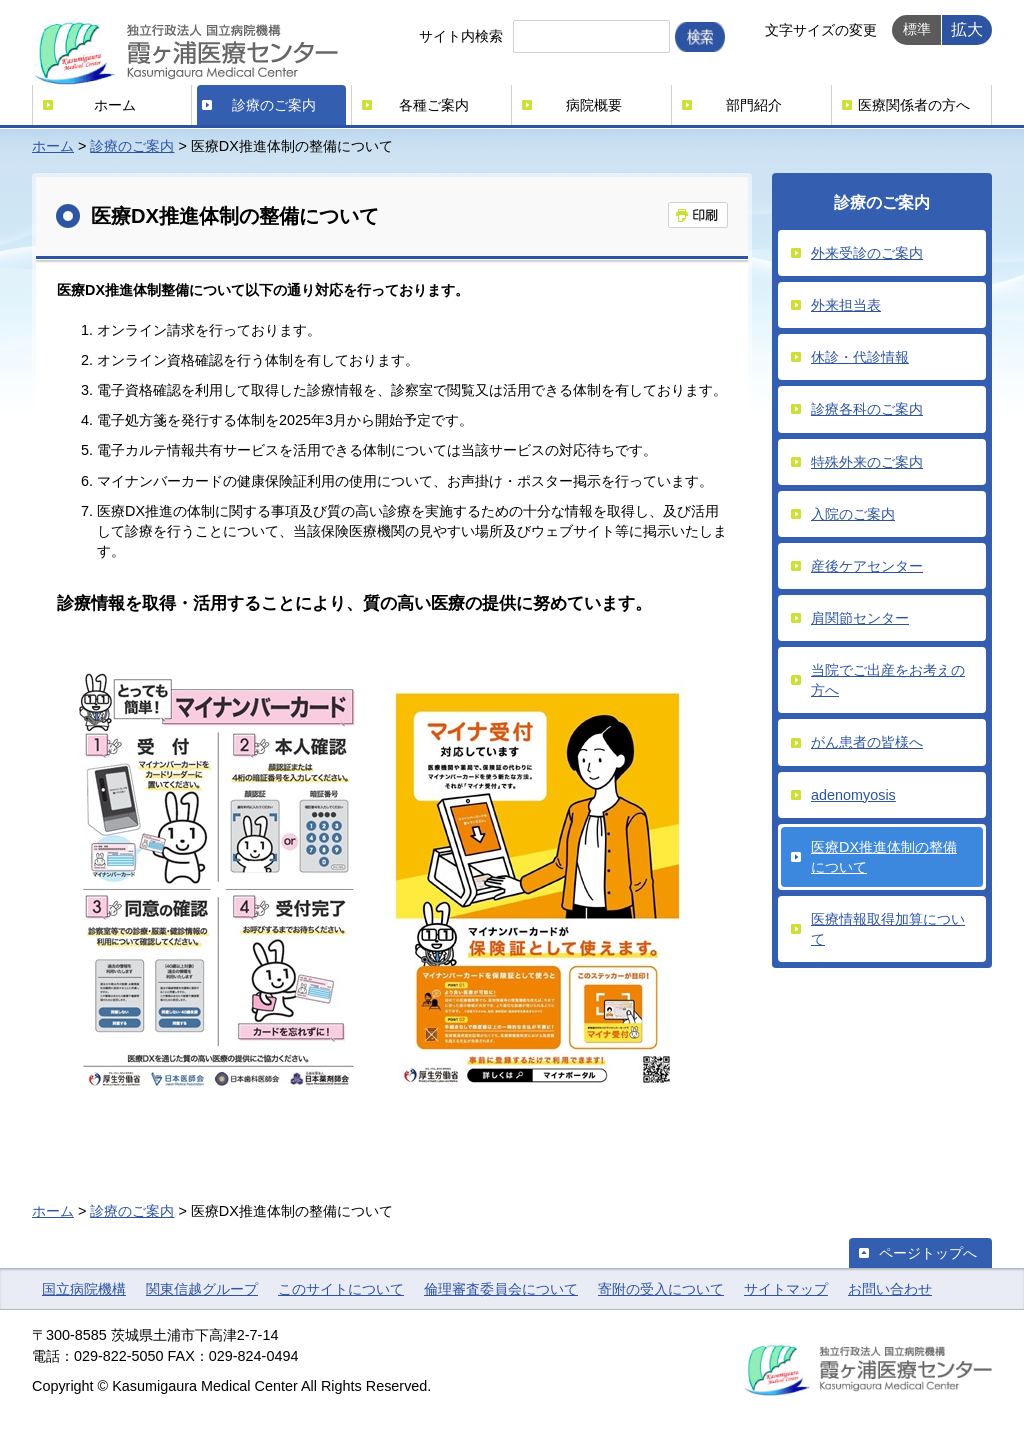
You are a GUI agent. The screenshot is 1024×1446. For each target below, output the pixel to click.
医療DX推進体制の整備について (884, 857)
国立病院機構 (84, 1289)
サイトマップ (786, 1289)
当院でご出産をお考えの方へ (888, 680)
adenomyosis (853, 795)
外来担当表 (846, 305)
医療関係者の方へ (914, 105)
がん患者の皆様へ (867, 742)
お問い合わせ (890, 1289)
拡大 (967, 29)
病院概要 (594, 105)
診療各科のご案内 (867, 409)
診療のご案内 (274, 105)
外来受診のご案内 (867, 253)
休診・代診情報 (860, 357)
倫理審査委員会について (501, 1289)
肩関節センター (860, 618)
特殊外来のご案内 (867, 462)
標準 (917, 29)
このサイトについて (341, 1289)
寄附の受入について (661, 1289)
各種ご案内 (434, 105)
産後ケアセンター (867, 566)
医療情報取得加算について (888, 929)
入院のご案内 (853, 514)
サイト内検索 (461, 36)
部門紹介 (754, 105)
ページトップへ (928, 1253)
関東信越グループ (202, 1289)
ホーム (115, 105)
